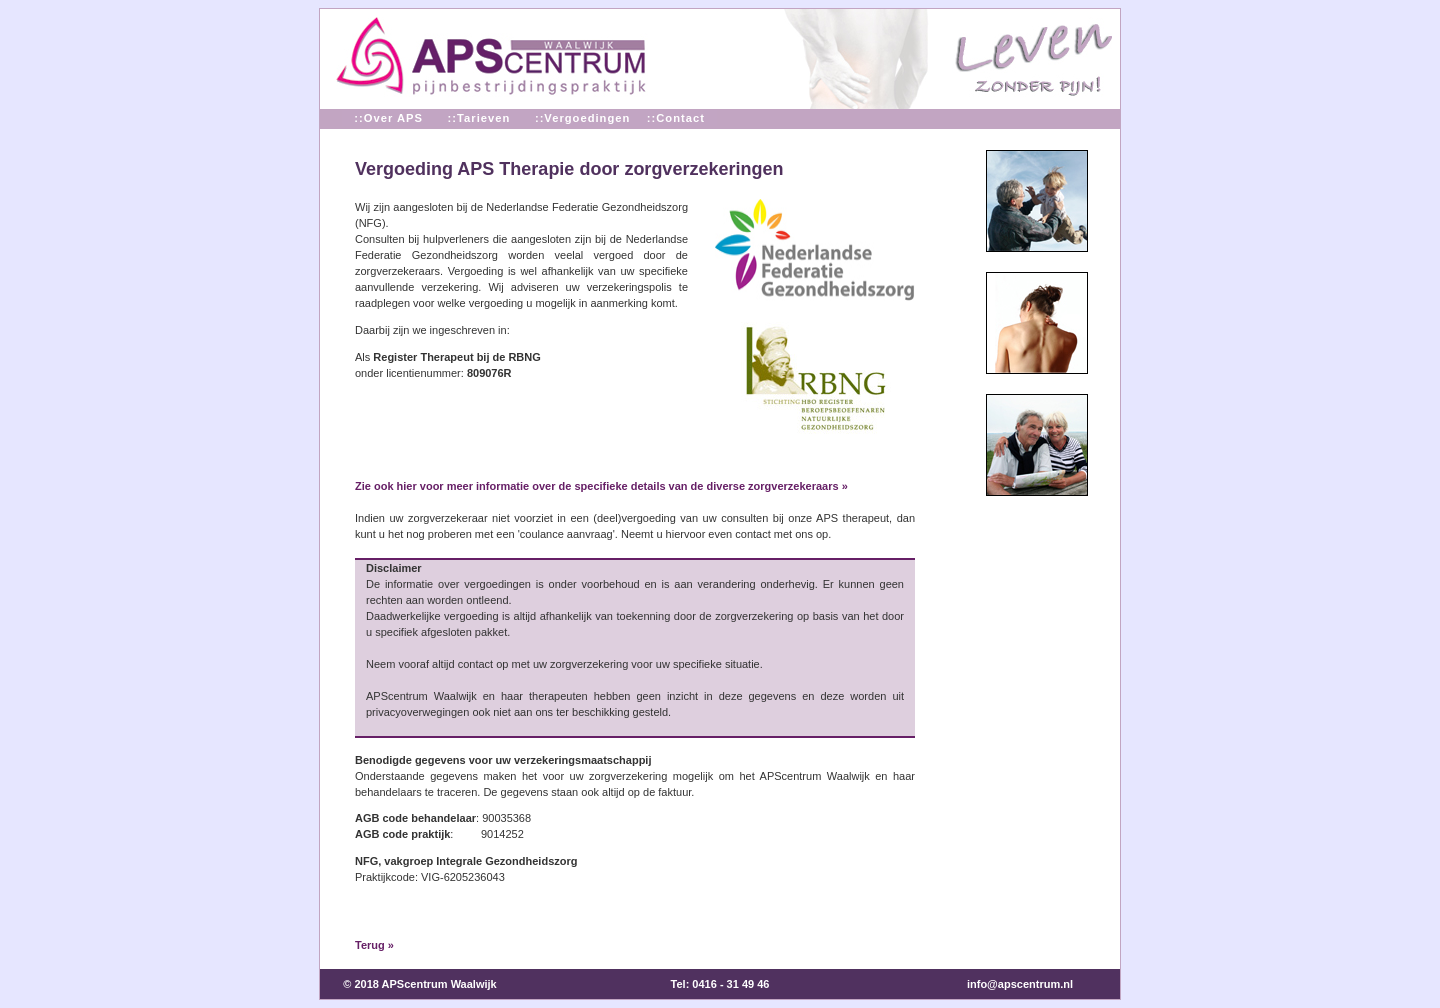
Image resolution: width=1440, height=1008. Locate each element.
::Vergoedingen (579, 118)
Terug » (374, 945)
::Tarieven (478, 118)
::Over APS (388, 118)
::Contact (675, 118)
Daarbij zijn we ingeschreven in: (432, 330)
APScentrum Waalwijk (439, 984)
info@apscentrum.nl (1020, 984)
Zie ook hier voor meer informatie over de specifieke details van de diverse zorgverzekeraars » (601, 486)
